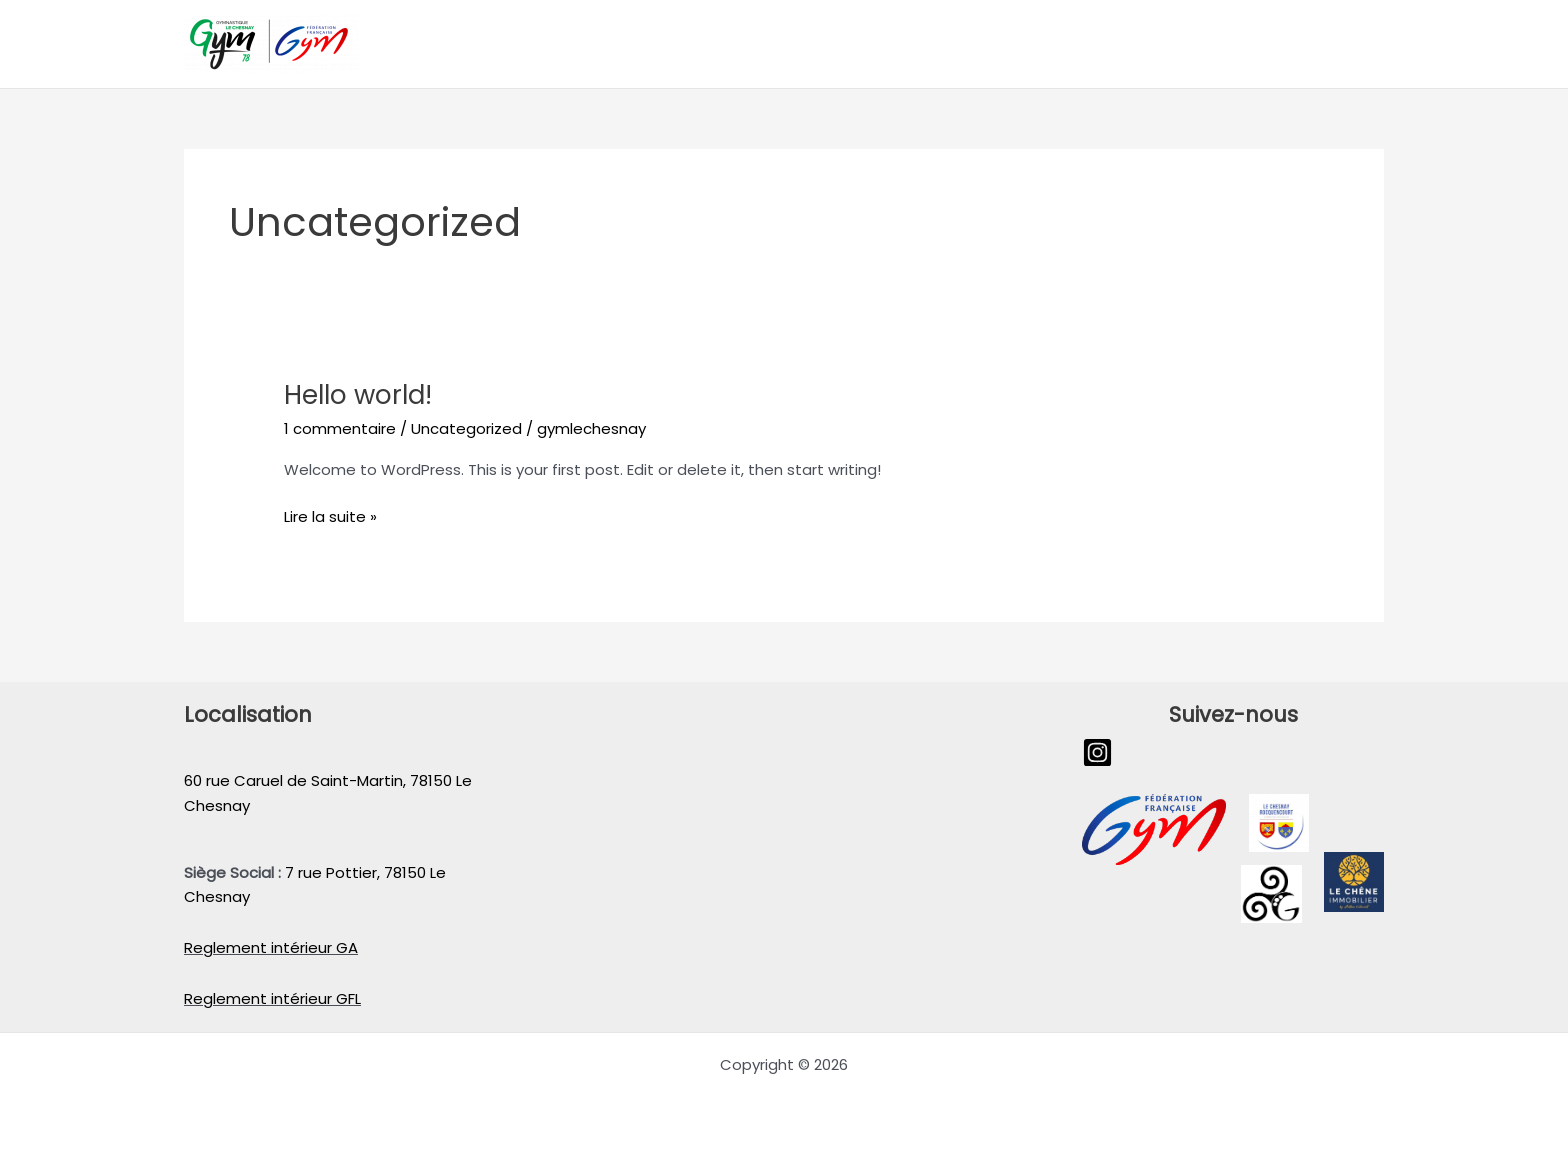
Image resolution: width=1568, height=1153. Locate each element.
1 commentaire (340, 428)
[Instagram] (1097, 752)
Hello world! (358, 395)
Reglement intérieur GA (271, 947)
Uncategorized (466, 428)
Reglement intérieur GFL (272, 998)
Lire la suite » (330, 516)
